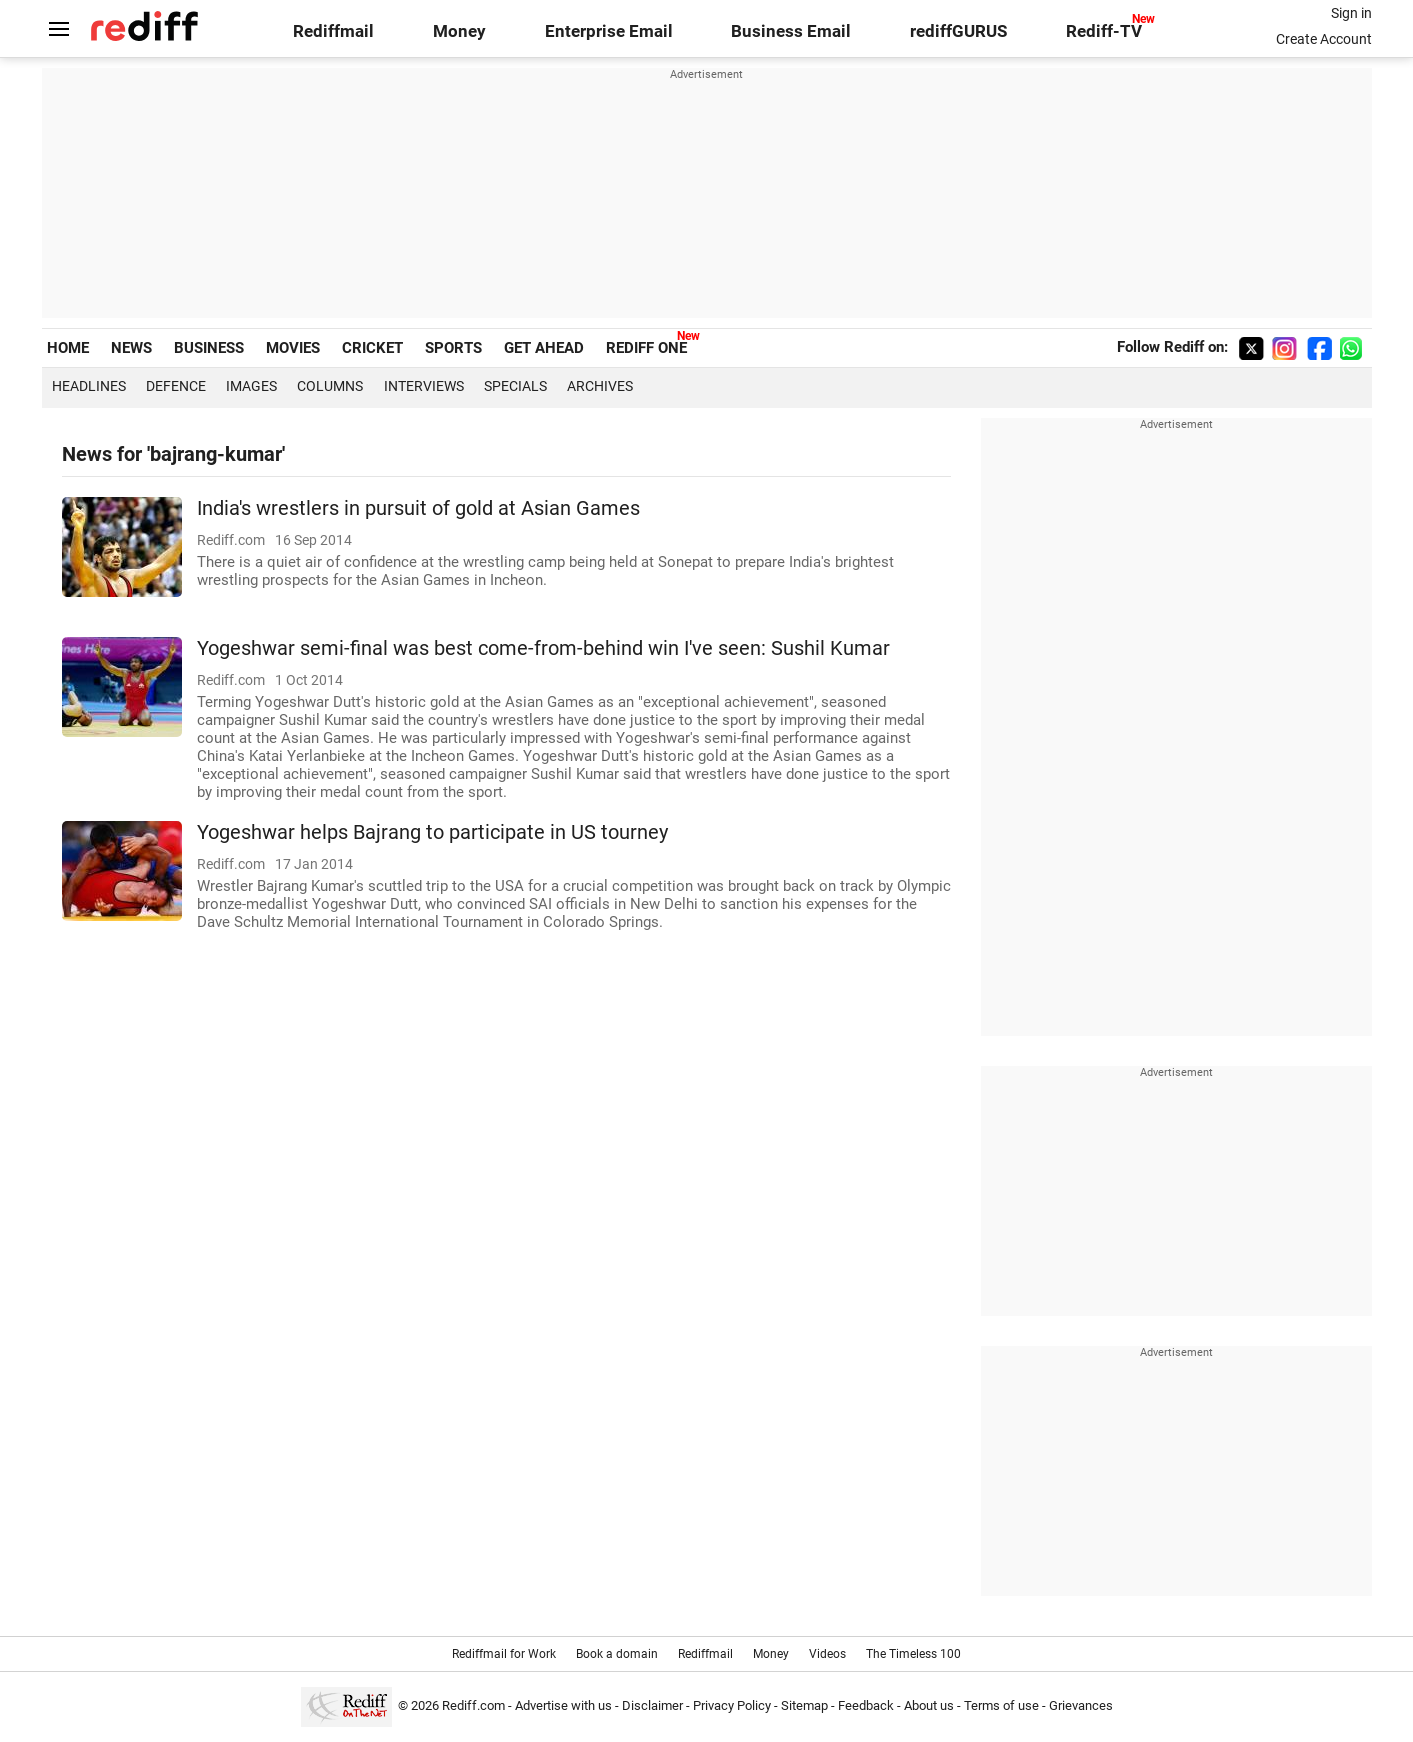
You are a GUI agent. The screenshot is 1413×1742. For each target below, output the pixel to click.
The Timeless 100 (913, 1654)
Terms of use (1001, 1705)
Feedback (866, 1705)
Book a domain (617, 1654)
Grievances (1081, 1705)
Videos (827, 1654)
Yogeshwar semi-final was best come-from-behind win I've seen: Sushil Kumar (543, 648)
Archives (600, 386)
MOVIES (293, 348)
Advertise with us (563, 1705)
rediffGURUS (958, 31)
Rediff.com (473, 1705)
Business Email (791, 31)
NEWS (131, 348)
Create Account (1324, 39)
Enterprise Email (609, 31)
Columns (330, 386)
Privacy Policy (732, 1705)
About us (929, 1705)
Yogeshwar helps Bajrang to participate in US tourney (432, 832)
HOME (68, 348)
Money (459, 31)
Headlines (89, 386)
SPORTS (453, 348)
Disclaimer (652, 1705)
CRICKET (372, 348)
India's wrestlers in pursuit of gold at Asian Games (418, 508)
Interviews (424, 386)
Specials (515, 386)
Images (251, 386)
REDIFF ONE (646, 348)
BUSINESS (209, 348)
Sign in (1351, 13)
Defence (176, 386)
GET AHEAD (544, 348)
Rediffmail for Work (504, 1654)
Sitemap (804, 1705)
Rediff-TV (1104, 31)
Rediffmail (333, 31)
